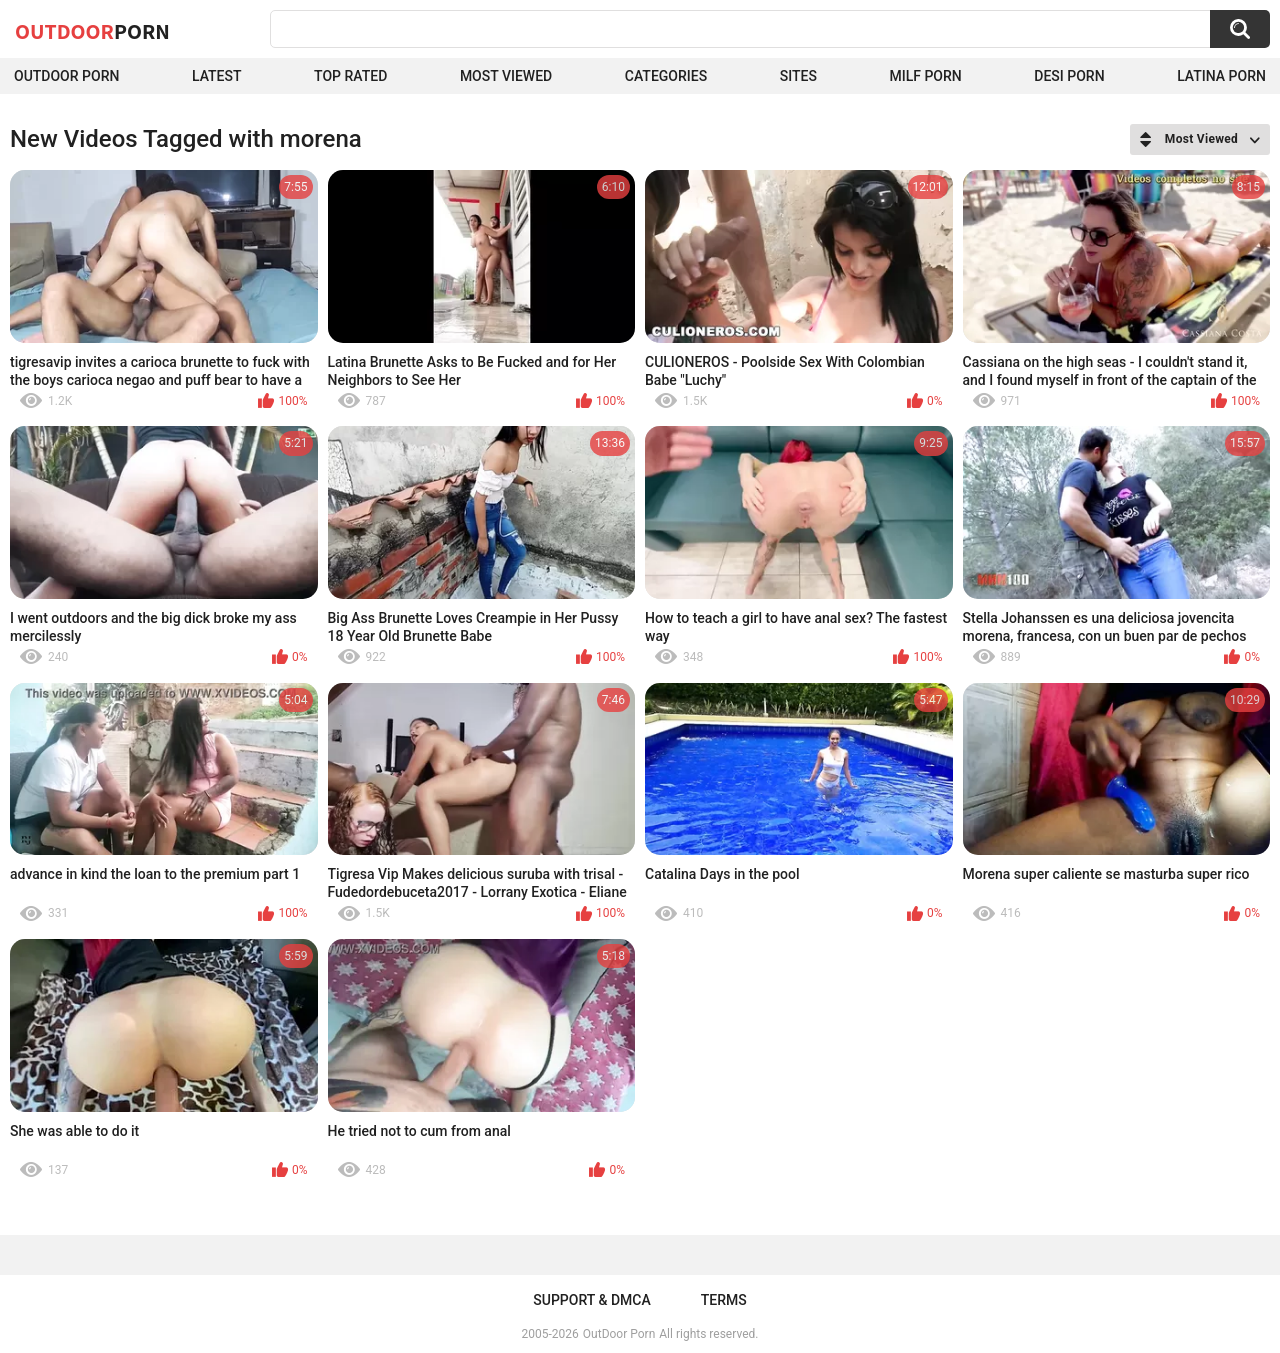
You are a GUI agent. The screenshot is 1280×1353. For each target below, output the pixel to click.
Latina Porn (1221, 76)
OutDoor (92, 31)
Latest (217, 76)
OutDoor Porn (619, 1334)
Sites (798, 76)
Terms (724, 1300)
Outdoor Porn (66, 76)
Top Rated (350, 76)
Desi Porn (1069, 76)
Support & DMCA (591, 1300)
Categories (666, 76)
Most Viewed (506, 76)
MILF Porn (925, 76)
